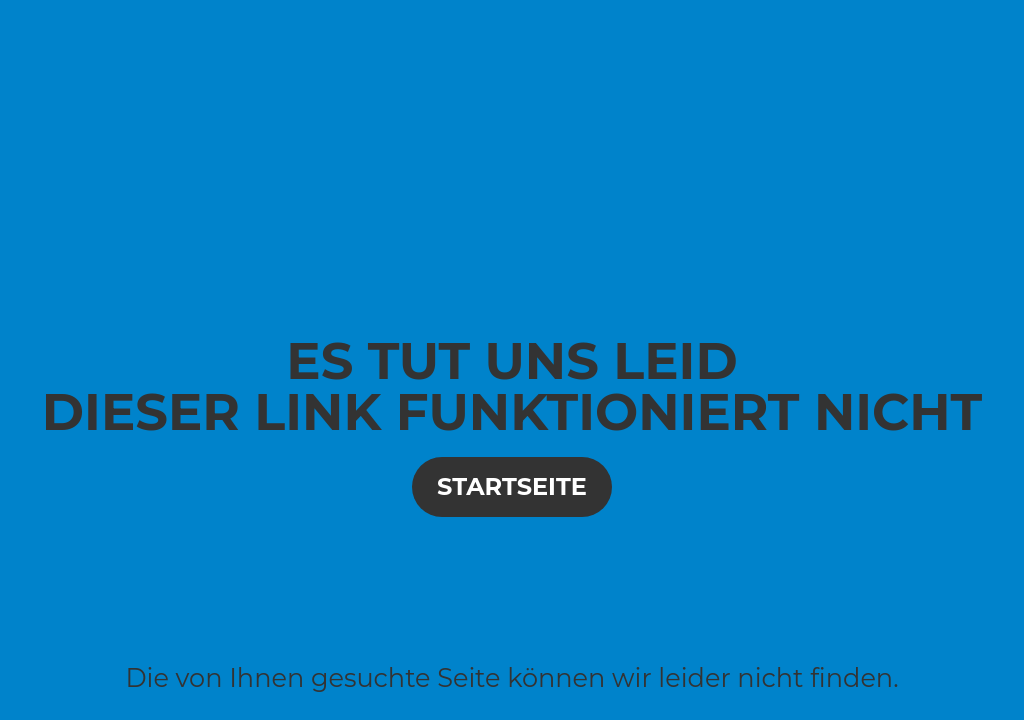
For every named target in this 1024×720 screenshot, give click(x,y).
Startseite (512, 486)
